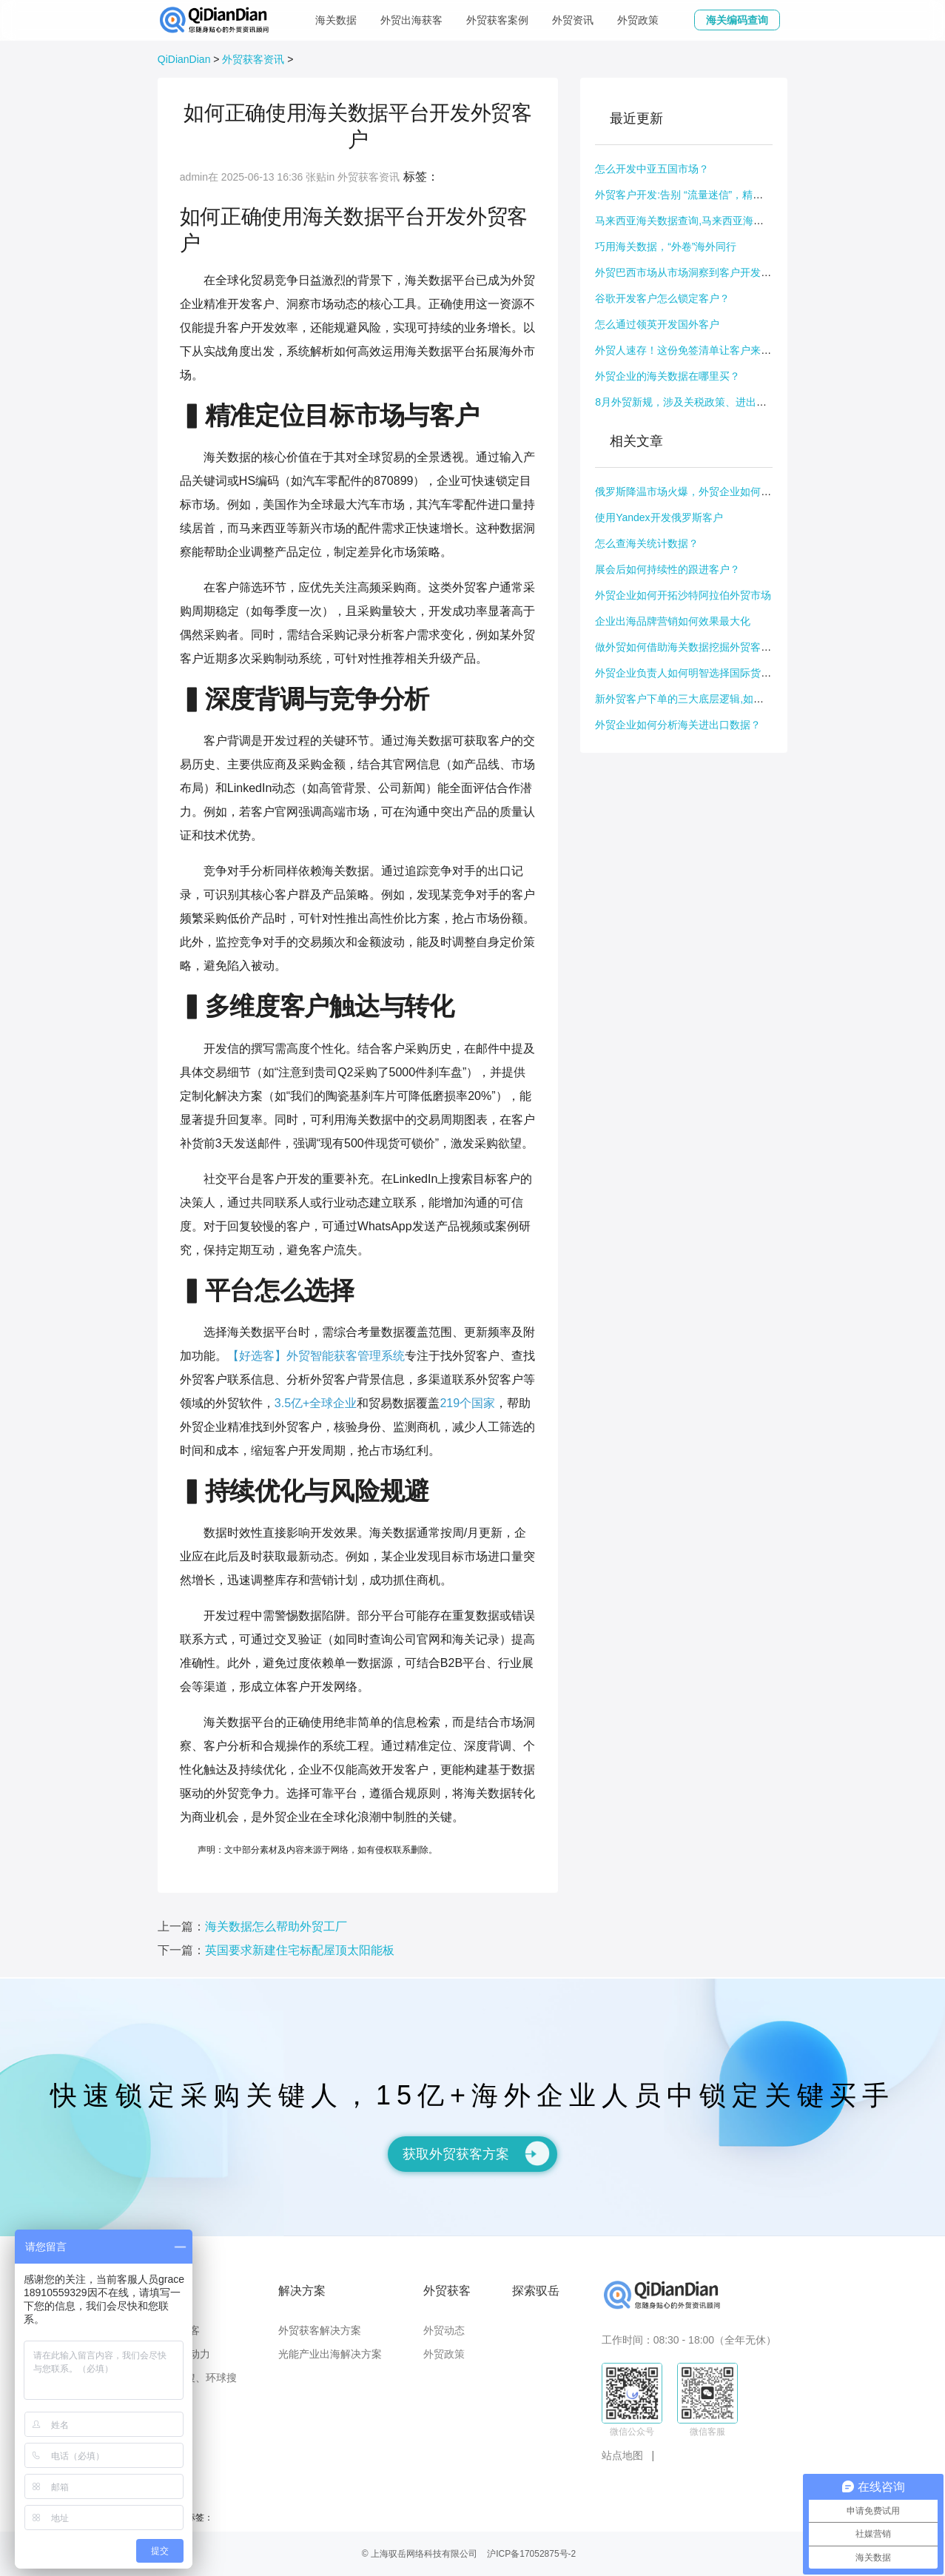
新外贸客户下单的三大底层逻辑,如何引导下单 (700, 699)
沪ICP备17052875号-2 (531, 2554)
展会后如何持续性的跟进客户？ (667, 569)
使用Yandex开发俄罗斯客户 (658, 517)
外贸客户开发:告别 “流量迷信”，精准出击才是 (699, 195)
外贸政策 (638, 20)
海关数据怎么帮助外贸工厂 (276, 1926)
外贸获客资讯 (253, 59)
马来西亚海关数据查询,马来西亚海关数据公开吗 (705, 221)
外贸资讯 (572, 20)
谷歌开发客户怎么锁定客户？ (662, 298)
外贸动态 (444, 2330)
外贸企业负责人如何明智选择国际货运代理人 (698, 673)
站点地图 (622, 2455)
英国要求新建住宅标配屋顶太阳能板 (299, 1950)
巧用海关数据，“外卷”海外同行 (665, 246)
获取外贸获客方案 (476, 2153)
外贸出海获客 (411, 20)
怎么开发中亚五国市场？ (652, 169)
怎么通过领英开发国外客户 (657, 324)
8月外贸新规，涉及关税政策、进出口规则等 (696, 402)
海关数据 (336, 20)
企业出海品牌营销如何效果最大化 (672, 621)
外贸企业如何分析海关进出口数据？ (678, 725)
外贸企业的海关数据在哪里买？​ (667, 376)
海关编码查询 (737, 20)
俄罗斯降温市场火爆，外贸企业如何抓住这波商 (704, 491)
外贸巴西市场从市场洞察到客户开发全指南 (693, 272)
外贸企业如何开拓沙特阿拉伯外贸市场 (683, 595)
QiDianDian (184, 59)
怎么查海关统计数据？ (647, 543)
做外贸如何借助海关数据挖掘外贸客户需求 (693, 647)
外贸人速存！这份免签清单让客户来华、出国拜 (704, 350)
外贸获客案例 (497, 20)
